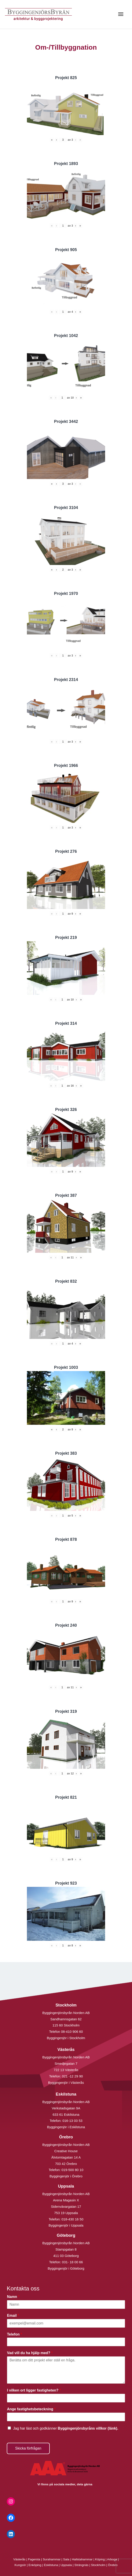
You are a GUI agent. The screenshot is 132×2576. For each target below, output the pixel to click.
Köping (100, 2559)
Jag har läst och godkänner (65, 2428)
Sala (66, 2559)
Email (13, 2315)
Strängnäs (81, 2565)
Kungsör (20, 2565)
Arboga (112, 2559)
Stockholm (98, 2565)
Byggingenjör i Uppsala (66, 2225)
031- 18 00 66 (72, 2262)
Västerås (19, 2559)
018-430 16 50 (72, 2219)
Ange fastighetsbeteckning (31, 2409)
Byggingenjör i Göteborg (66, 2268)
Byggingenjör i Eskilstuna (66, 2127)
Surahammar (52, 2559)
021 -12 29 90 (72, 2076)
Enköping (34, 2565)
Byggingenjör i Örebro (66, 2176)
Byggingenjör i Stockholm (66, 2038)
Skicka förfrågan (28, 2448)
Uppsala (66, 2565)
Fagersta (34, 2559)
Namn (13, 2297)
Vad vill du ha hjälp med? (30, 2353)
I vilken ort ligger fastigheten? (34, 2390)
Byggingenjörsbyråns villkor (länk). (88, 2428)
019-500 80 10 (72, 2170)
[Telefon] (66, 2342)
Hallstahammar (82, 2559)
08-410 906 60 (72, 2031)
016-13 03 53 (71, 2121)
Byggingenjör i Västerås (66, 2082)
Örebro (113, 2565)
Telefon (14, 2334)
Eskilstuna (51, 2565)
